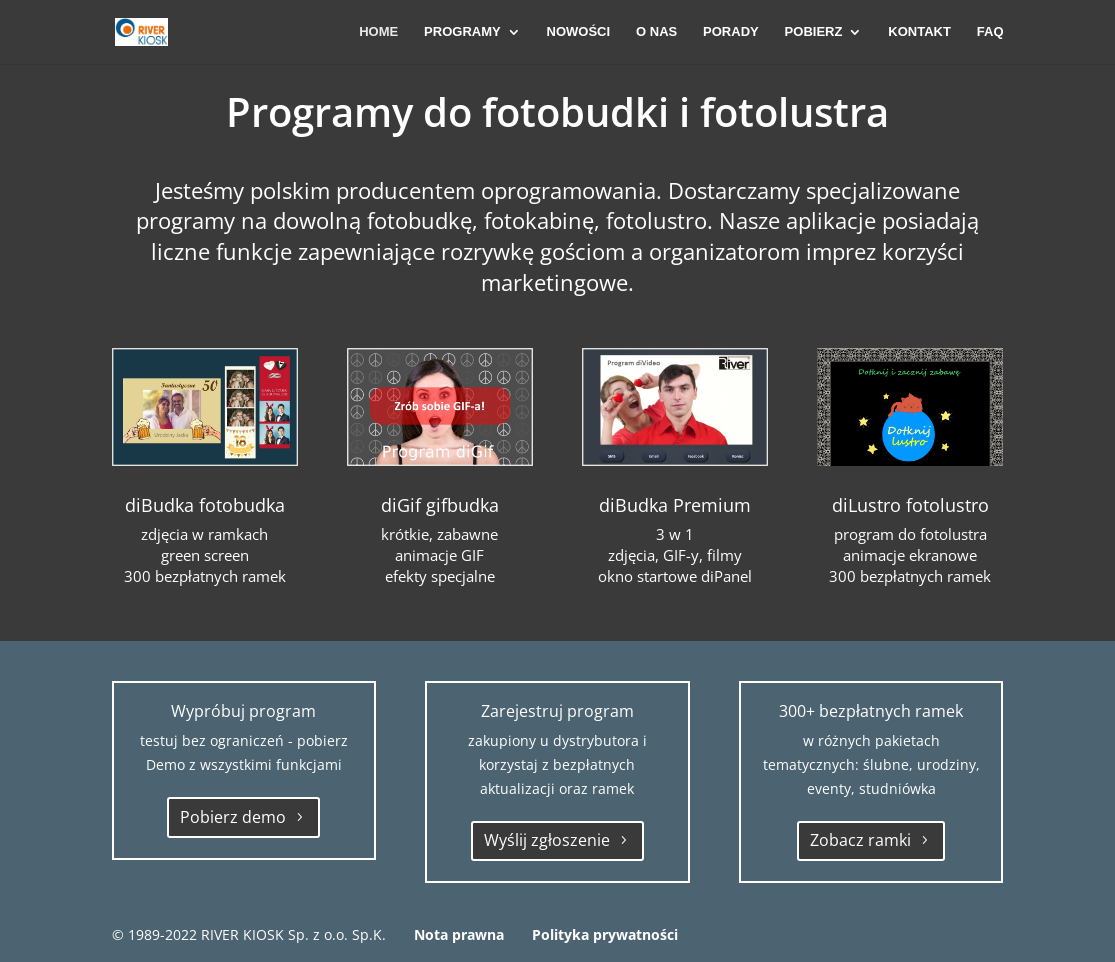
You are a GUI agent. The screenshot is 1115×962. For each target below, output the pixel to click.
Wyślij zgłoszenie (547, 840)
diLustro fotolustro (910, 505)
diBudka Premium (675, 505)
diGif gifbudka (440, 505)
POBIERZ (814, 32)
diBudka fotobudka (205, 505)
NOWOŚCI (579, 32)
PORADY (731, 32)
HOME (378, 32)
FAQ (990, 32)
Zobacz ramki (860, 840)
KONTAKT (919, 32)
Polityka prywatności (605, 934)
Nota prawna (459, 934)
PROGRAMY (462, 32)
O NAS (656, 32)
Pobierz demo (233, 817)
